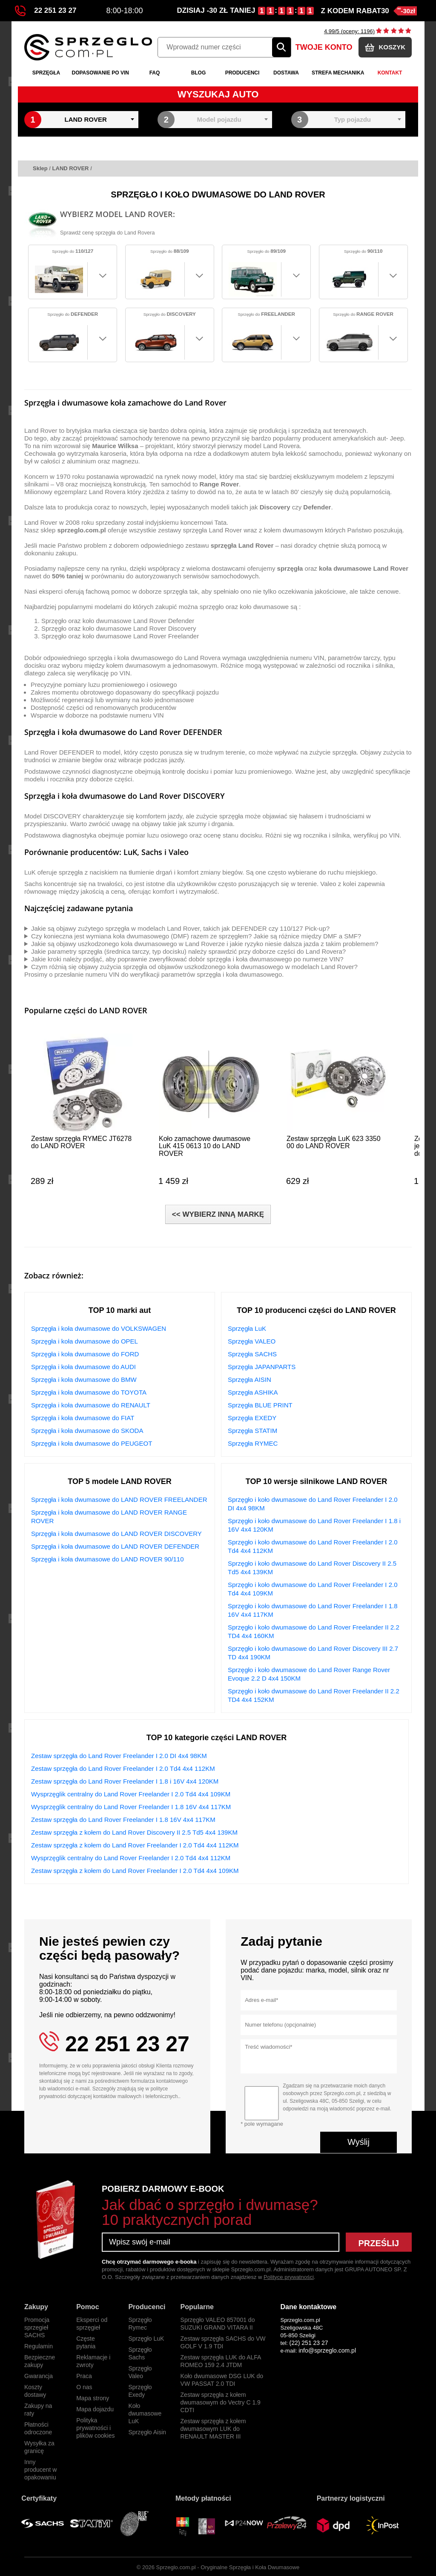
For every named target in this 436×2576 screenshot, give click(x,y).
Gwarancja (38, 2376)
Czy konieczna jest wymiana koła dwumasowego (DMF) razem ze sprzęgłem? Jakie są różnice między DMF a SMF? (196, 936)
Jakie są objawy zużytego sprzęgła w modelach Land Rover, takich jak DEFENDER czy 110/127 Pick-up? (180, 928)
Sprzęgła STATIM (252, 1430)
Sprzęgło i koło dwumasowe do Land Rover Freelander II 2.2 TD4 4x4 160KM (313, 1631)
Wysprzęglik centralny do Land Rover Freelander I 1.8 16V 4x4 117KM (131, 1806)
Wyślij (358, 2142)
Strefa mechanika (338, 73)
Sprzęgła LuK (247, 1328)
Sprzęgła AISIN (249, 1379)
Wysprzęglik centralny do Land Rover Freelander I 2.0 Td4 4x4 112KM (130, 1857)
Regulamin (38, 2346)
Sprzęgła (46, 73)
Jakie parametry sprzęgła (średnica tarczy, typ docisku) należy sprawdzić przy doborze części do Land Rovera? (188, 951)
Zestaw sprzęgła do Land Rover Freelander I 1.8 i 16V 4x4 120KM (124, 1781)
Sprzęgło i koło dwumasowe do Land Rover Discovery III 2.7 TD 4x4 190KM (313, 1653)
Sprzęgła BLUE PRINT (260, 1405)
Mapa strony (92, 2398)
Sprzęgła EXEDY (252, 1417)
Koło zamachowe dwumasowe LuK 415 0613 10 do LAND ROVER (204, 1146)
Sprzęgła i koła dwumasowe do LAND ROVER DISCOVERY (116, 1533)
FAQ (154, 73)
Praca (84, 2376)
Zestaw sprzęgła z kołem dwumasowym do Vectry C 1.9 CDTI (221, 2402)
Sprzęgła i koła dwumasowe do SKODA (87, 1430)
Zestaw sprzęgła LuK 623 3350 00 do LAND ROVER (334, 1142)
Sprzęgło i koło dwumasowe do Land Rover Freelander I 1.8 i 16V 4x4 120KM (314, 1525)
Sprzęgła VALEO (251, 1341)
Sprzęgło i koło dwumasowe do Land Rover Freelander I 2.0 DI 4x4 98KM (313, 1504)
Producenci (242, 73)
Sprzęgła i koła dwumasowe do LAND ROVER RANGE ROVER (109, 1516)
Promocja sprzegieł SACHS (36, 2327)
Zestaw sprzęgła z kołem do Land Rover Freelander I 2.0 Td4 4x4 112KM (134, 1845)
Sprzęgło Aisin (147, 2432)
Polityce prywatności (289, 2277)
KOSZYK (385, 47)
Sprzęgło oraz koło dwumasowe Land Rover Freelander (120, 636)
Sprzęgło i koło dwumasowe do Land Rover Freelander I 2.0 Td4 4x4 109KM (313, 1589)
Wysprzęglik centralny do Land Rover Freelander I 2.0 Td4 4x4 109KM (130, 1794)
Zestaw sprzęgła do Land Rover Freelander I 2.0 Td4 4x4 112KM (123, 1768)
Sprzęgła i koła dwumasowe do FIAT (82, 1417)
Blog (198, 73)
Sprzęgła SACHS (252, 1354)
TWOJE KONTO (324, 47)
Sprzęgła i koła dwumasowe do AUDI (83, 1366)
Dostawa (286, 73)
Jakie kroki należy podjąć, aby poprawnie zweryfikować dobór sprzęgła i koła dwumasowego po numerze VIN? (187, 959)
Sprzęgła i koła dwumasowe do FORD (85, 1354)
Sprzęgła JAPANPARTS (261, 1366)
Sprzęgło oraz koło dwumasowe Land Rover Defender (117, 620)
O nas (84, 2387)
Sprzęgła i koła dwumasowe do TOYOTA (88, 1392)
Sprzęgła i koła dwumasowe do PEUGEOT (91, 1443)
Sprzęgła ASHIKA (253, 1392)
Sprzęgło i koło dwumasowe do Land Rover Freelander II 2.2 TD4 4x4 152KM (313, 1695)
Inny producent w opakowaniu (40, 2470)
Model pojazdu (219, 119)
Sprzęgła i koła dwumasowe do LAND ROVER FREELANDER (119, 1499)
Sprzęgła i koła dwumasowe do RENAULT (90, 1405)
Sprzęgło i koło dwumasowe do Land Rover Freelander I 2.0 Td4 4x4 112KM (313, 1546)
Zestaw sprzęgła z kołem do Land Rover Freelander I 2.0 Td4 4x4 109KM (134, 1870)
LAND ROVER (86, 119)
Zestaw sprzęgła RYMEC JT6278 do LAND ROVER (81, 1142)
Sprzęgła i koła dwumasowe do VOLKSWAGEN (98, 1328)
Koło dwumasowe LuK (144, 2413)
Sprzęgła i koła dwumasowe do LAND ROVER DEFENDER (115, 1546)
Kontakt (390, 73)
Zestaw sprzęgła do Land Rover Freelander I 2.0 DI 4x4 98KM (119, 1755)
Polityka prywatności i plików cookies (95, 2428)
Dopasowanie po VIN (100, 73)
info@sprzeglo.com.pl (327, 2350)
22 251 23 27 (45, 11)
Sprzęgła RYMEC (253, 1443)
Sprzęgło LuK (146, 2338)
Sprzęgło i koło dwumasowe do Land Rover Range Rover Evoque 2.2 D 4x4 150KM (309, 1674)
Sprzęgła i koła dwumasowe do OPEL (84, 1341)
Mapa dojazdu (95, 2409)
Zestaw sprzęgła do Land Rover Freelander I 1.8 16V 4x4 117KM (123, 1819)
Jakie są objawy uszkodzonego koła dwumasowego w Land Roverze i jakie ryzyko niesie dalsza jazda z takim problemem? (204, 943)
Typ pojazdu (352, 119)
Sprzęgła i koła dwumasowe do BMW (84, 1379)
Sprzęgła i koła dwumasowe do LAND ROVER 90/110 (107, 1559)
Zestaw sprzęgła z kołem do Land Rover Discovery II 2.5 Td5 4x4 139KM (134, 1832)
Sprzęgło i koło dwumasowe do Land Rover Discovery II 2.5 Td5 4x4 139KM (312, 1567)
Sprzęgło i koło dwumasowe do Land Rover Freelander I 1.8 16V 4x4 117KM (313, 1610)
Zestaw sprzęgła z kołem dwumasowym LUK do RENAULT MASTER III (213, 2429)
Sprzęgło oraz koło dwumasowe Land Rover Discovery (118, 628)
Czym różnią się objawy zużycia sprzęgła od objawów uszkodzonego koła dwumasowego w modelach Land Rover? (194, 966)
